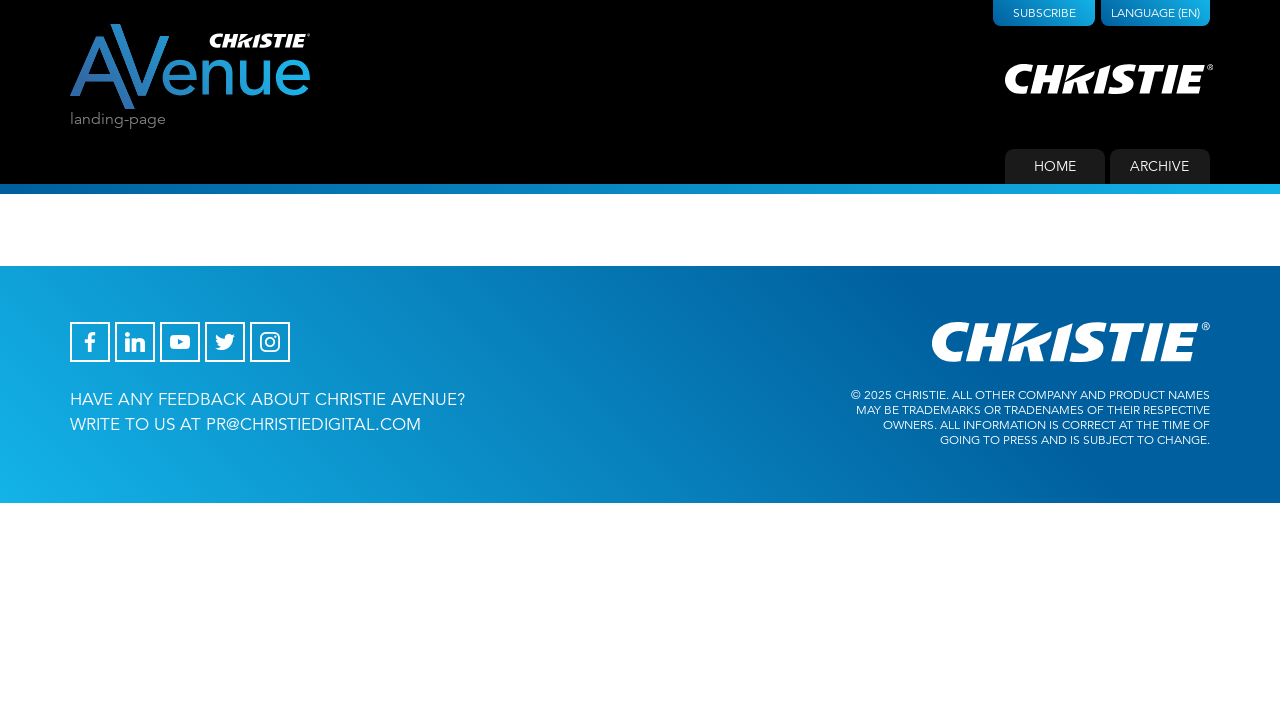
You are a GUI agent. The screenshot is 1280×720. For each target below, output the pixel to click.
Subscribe (1044, 12)
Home (1055, 166)
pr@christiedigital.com (313, 424)
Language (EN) (1155, 12)
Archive (1159, 166)
